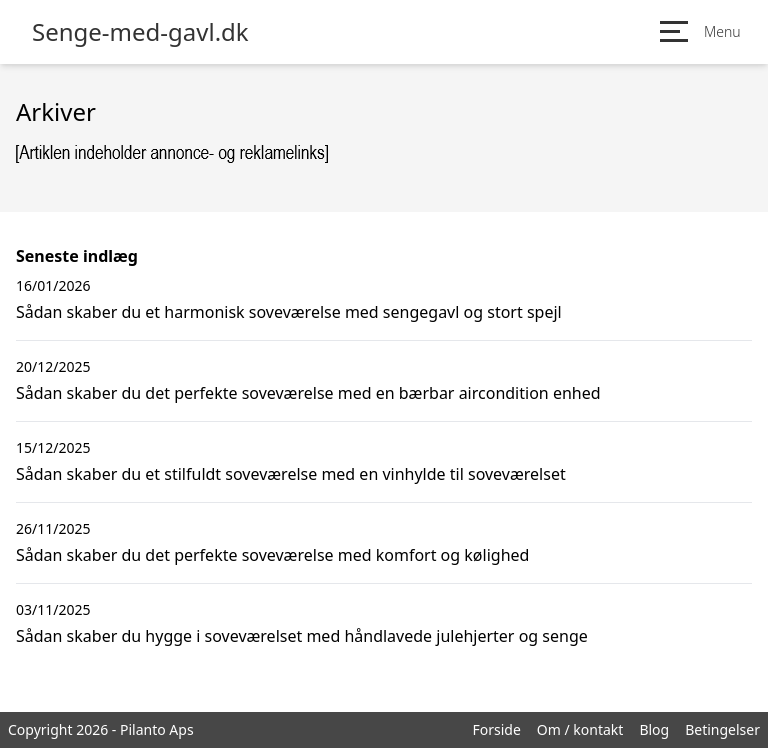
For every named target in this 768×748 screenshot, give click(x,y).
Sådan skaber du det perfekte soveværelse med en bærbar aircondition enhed (308, 393)
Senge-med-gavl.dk (140, 32)
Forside (496, 729)
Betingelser (722, 729)
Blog (654, 729)
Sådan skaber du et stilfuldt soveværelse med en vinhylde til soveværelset (291, 474)
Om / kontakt (580, 729)
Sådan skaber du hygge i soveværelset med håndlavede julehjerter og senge (302, 636)
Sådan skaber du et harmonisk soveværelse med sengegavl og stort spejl (289, 312)
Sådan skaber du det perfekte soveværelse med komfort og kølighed (272, 555)
